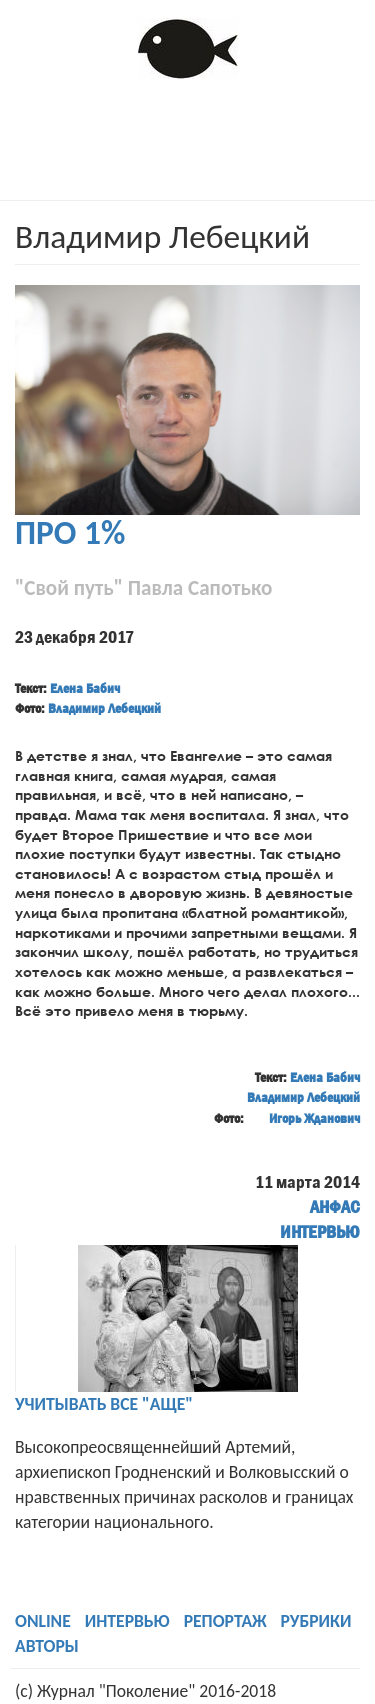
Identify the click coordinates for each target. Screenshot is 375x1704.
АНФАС (335, 1207)
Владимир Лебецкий (104, 708)
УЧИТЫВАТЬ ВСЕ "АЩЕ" (104, 1404)
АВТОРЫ (47, 1646)
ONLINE (43, 1621)
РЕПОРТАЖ (225, 1621)
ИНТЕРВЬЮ (320, 1232)
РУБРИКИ (316, 1621)
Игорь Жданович (314, 1118)
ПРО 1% (70, 532)
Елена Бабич (85, 688)
